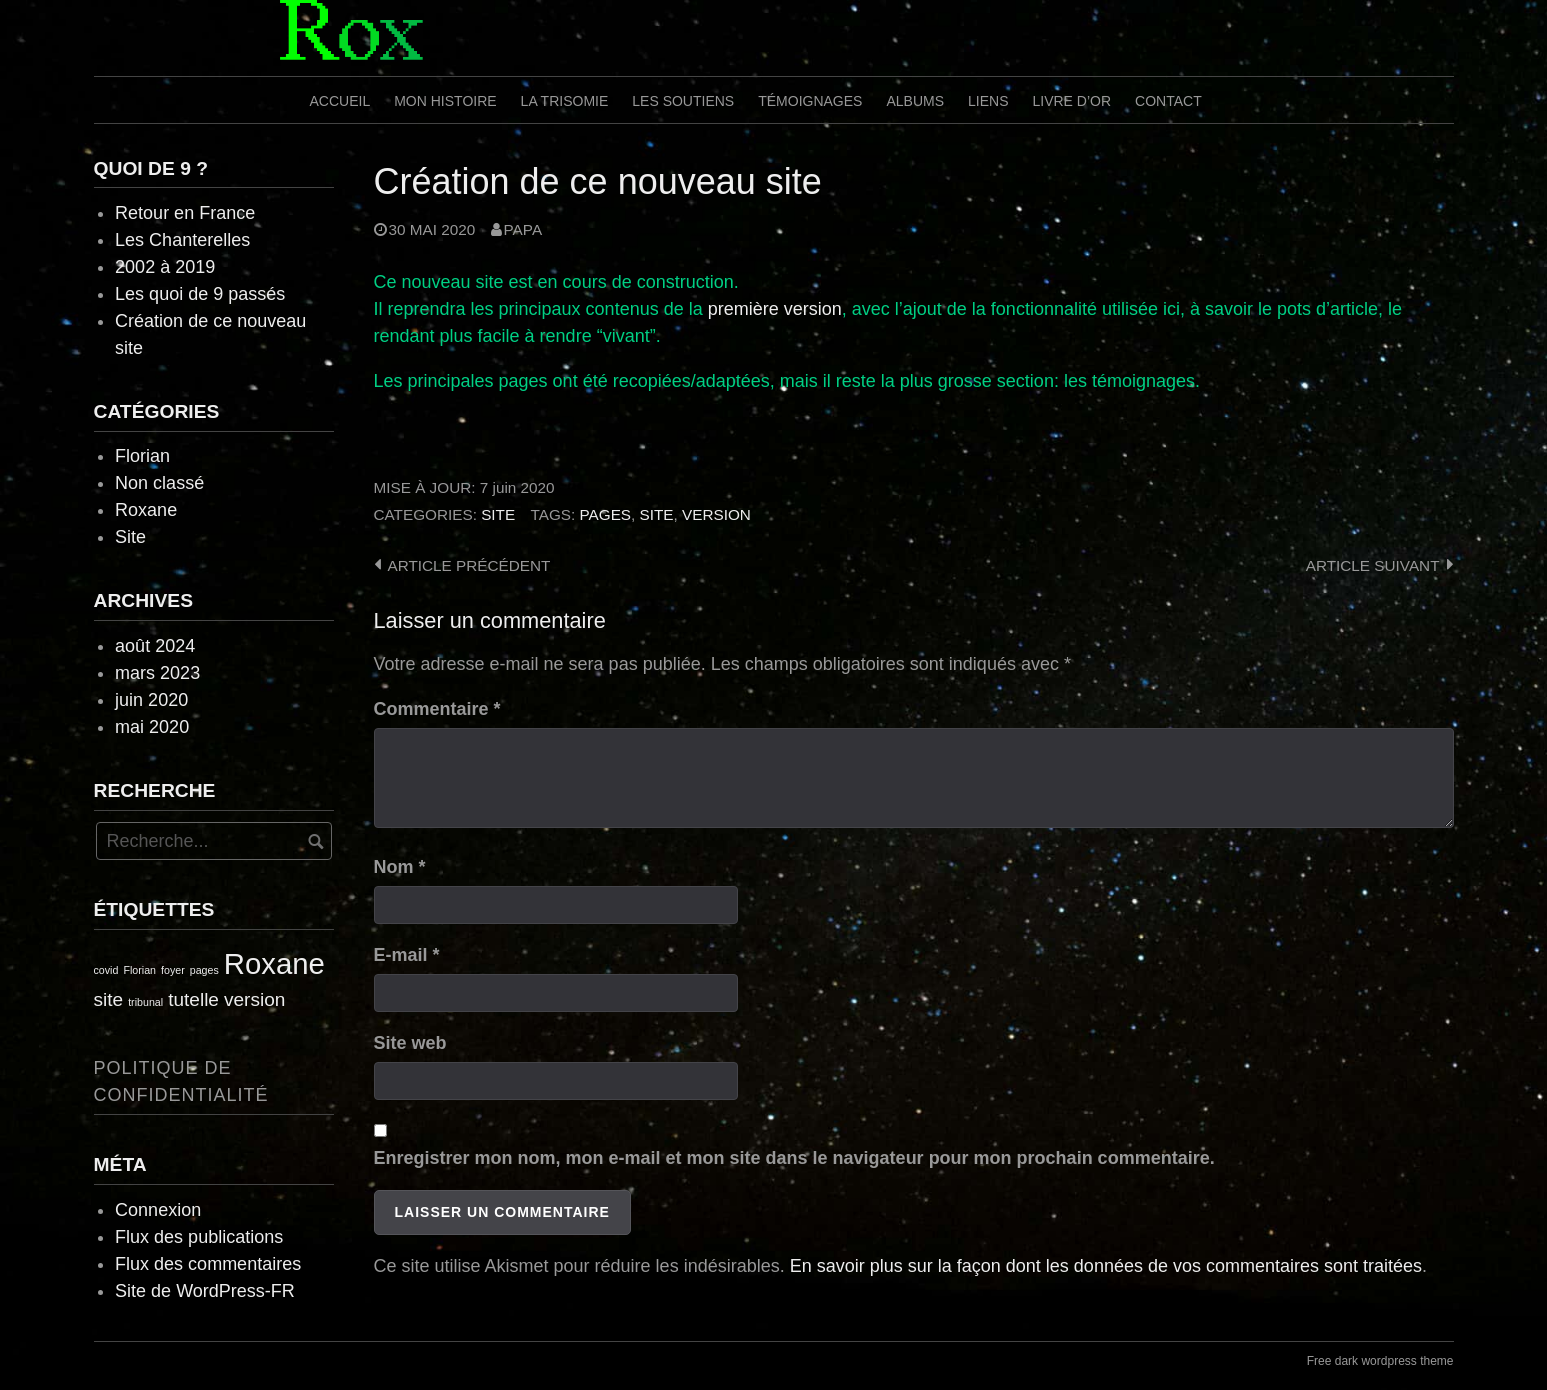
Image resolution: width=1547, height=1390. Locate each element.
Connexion (158, 1210)
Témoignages (810, 101)
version (716, 514)
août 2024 (155, 646)
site (657, 514)
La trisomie (565, 101)
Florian (142, 456)
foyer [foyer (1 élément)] (173, 970)
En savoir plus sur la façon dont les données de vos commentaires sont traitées (1106, 1266)
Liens (988, 101)
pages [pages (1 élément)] (204, 970)
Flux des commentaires (208, 1264)
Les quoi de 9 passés (200, 294)
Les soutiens (683, 101)
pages (605, 514)
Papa (523, 229)
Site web (410, 1043)
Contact (1168, 101)
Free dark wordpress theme (1380, 1361)
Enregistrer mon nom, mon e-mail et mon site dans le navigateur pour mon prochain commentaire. (794, 1158)
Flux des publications (199, 1237)
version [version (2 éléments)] (254, 999)
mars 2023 (157, 673)
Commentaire (437, 709)
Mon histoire (445, 101)
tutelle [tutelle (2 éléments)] (193, 999)
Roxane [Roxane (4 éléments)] (274, 963)
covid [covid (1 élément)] (106, 970)
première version (775, 309)
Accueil (340, 101)
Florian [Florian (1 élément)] (139, 970)
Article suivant (1373, 565)
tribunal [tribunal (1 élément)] (145, 1002)
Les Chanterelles (182, 240)
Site (498, 514)
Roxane (146, 510)
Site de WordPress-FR (205, 1291)
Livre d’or (1071, 101)
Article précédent (469, 565)
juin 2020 (151, 700)
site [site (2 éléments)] (109, 999)
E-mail (407, 955)
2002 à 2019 (165, 267)
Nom (400, 867)
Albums (915, 101)
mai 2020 (152, 727)
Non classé (159, 483)
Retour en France (185, 213)
